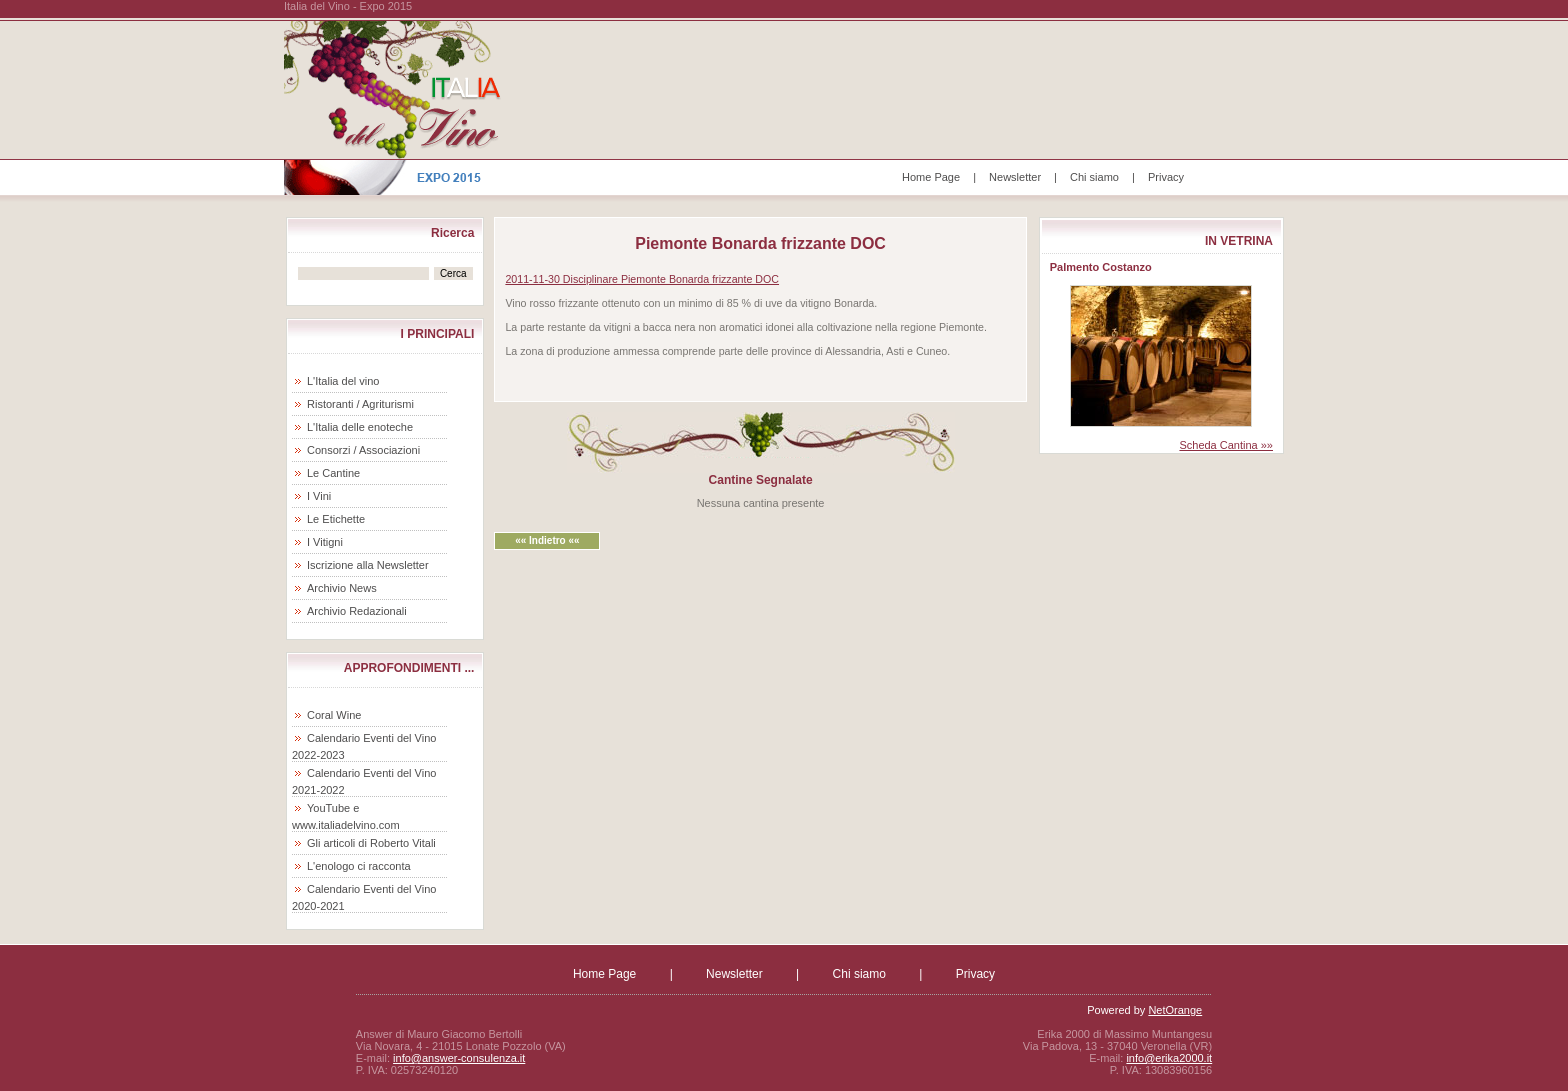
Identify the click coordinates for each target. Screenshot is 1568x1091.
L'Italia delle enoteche (360, 427)
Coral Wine (334, 715)
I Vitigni (325, 542)
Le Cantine (333, 473)
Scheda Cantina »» (1226, 445)
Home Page (931, 177)
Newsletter (1015, 177)
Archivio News (342, 588)
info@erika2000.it (1169, 1058)
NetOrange (1175, 1010)
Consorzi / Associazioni (363, 450)
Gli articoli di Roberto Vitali (371, 843)
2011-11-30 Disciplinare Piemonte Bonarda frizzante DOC (642, 279)
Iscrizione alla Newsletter (368, 565)
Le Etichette (336, 519)
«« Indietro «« (547, 540)
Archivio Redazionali (357, 611)
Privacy (1166, 177)
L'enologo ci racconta (359, 866)
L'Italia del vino (343, 381)
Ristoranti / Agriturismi (360, 404)
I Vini (319, 496)
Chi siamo (1094, 177)
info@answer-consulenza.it (459, 1058)
